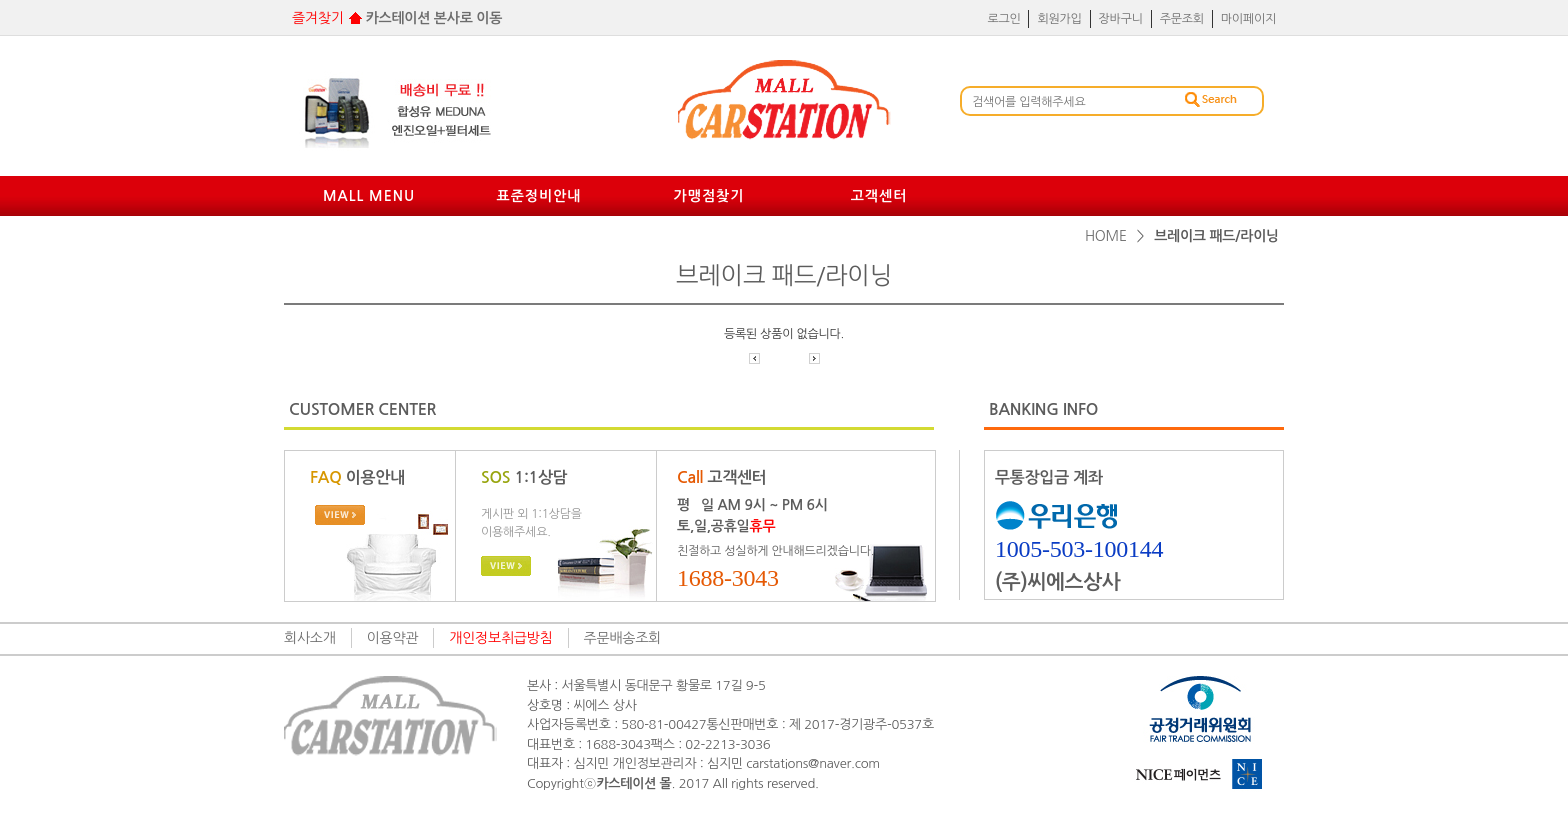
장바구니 (1121, 19)
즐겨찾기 (318, 18)
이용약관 (393, 638)
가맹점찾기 (709, 196)
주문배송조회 (622, 638)
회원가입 (1059, 19)
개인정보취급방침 (500, 638)
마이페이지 (1248, 19)
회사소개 (310, 638)
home (1106, 236)
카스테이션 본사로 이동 (434, 18)
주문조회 (1182, 19)
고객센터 (879, 196)
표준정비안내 (539, 196)
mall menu (369, 196)
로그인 (1003, 19)
